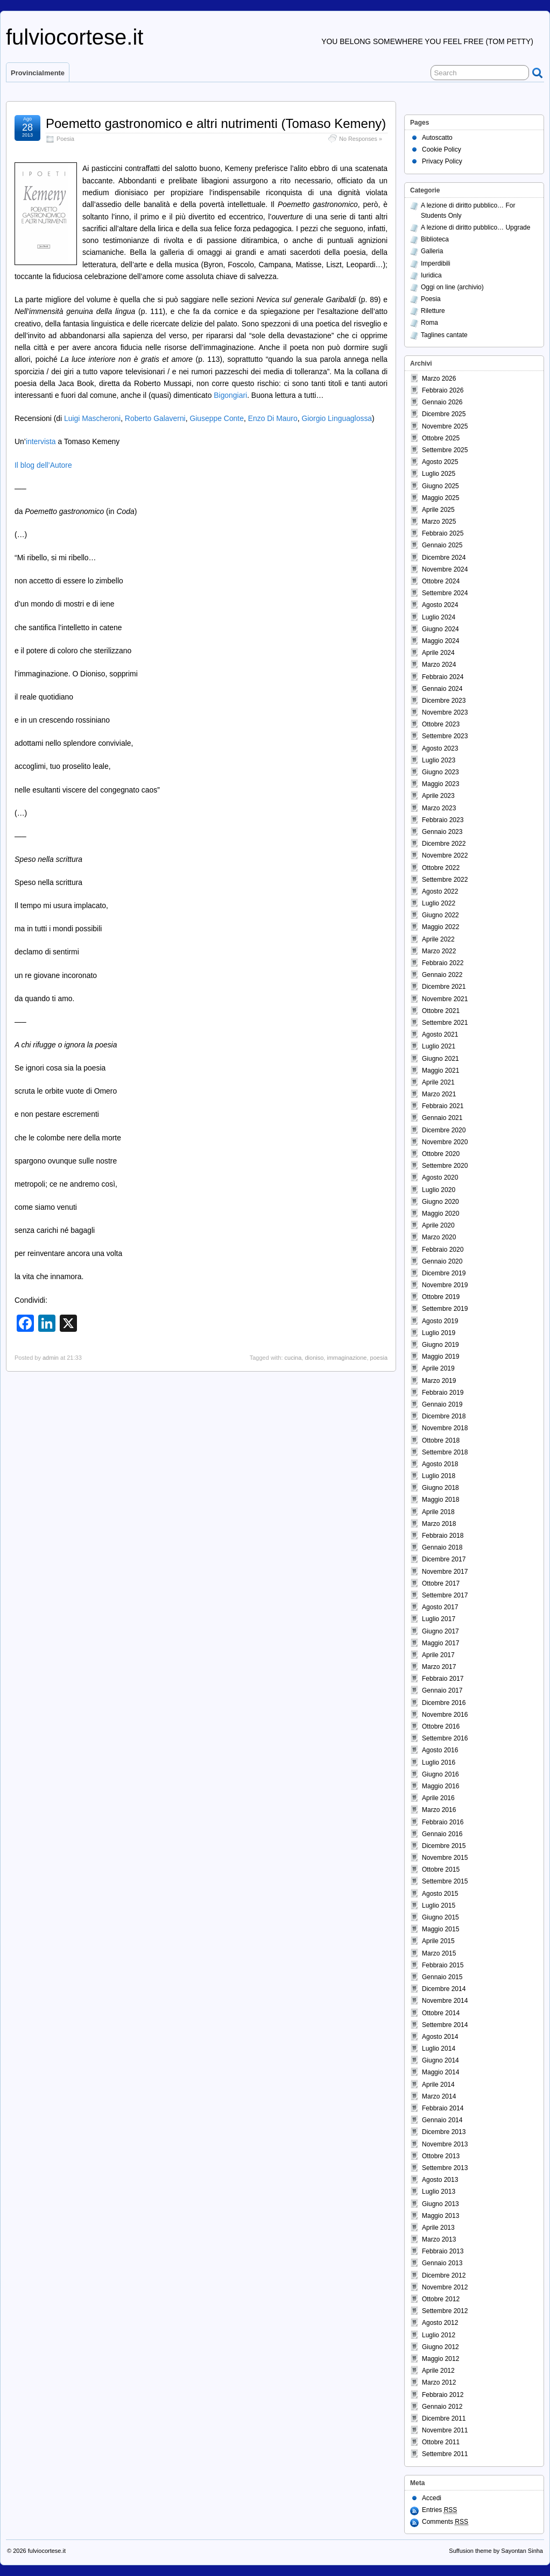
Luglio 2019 (438, 1333)
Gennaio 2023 (442, 832)
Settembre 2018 (445, 1452)
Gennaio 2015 (442, 1977)
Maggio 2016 (440, 1786)
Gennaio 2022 (442, 975)
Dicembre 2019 (444, 1273)
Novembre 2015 (445, 1857)
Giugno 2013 (440, 2204)
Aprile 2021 (438, 1082)
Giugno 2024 (440, 629)
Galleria (432, 251)
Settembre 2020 (445, 1165)
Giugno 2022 (440, 915)
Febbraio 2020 (442, 1249)
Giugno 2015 (440, 1917)
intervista (41, 441)
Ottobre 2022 (441, 868)
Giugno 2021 (440, 1058)
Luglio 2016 (438, 1762)
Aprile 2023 (438, 796)
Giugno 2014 (440, 2060)
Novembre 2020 (445, 1142)
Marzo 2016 (439, 1810)
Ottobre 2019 (441, 1297)
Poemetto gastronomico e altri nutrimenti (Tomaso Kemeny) (216, 123)
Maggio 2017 (440, 1643)
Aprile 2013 (438, 2227)
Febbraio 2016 (442, 1822)
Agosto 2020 (440, 1177)
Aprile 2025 (438, 509)
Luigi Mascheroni (92, 418)
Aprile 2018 (438, 1512)
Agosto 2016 (440, 1750)
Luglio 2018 (438, 1476)
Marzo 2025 (439, 521)
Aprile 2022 (438, 939)
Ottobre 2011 (441, 2442)
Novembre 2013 (445, 2144)
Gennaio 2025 (442, 545)
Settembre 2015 (445, 1881)
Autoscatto (437, 137)
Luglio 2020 (438, 1190)
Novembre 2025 (445, 426)
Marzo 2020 (439, 1237)
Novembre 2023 (445, 712)
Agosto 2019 (440, 1321)
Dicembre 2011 (444, 2418)
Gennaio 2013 (442, 2263)
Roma (429, 322)
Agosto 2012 (440, 2323)
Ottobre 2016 (441, 1726)
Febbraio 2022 (442, 963)
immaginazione (346, 1357)
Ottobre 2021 (441, 1011)
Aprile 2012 (438, 2370)
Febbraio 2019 (442, 1392)
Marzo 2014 (439, 2096)
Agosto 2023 (440, 748)
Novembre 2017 (445, 1571)
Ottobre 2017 (441, 1583)
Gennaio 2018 (442, 1547)
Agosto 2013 (440, 2179)
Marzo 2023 (439, 808)
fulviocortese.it (74, 37)
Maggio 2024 (440, 641)
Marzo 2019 (439, 1381)
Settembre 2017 (445, 1595)
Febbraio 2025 (442, 533)
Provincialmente (38, 73)
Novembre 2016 (445, 1714)
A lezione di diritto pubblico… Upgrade (475, 227)
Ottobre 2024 (441, 581)
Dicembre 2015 (444, 1846)
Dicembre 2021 (444, 986)
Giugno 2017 (440, 1631)
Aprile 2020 (438, 1225)
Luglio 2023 (438, 760)
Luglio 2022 (438, 903)
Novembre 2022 (445, 855)
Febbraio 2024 (442, 677)
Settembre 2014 (445, 2025)
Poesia (65, 138)
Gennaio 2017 (442, 1690)
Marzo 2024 (439, 664)
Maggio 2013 (440, 2216)
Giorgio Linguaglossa (336, 418)
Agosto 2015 (440, 1893)
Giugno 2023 (440, 772)
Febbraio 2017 (442, 1678)
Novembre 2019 (445, 1285)
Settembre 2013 (445, 2168)
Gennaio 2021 (442, 1118)
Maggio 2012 (440, 2359)
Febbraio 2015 (442, 1965)
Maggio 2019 (440, 1356)
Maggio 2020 (440, 1213)
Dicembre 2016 (444, 1703)
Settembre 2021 (445, 1022)
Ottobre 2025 (441, 438)
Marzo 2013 (439, 2239)
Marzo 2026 (439, 378)
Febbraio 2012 (442, 2395)
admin (51, 1357)
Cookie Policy (441, 149)
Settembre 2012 (445, 2311)
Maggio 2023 (440, 784)
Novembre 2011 (445, 2430)
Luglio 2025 (438, 473)
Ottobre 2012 (441, 2299)
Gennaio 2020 (442, 1261)
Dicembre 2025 (444, 414)
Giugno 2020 (440, 1201)
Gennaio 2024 (442, 689)
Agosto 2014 (440, 2036)
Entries (439, 2510)
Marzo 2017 (439, 1667)
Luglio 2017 (438, 1619)
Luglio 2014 (438, 2048)
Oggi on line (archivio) (452, 287)
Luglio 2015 (438, 1905)
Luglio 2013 (438, 2191)
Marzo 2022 (439, 951)
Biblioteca (435, 239)
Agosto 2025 (440, 462)
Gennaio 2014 (442, 2120)
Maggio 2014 (440, 2072)
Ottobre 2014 (441, 2013)
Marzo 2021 (439, 1094)
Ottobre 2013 (441, 2156)
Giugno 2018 (440, 1488)
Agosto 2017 (440, 1607)
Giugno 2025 (440, 486)
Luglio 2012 (438, 2335)
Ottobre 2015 (441, 1869)
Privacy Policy (442, 161)
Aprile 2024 (438, 653)
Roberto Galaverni (155, 418)
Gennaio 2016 (442, 1834)
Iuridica (431, 275)
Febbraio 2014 (442, 2108)
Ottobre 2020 (441, 1154)
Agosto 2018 (440, 1464)
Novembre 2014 (445, 2000)
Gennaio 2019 (442, 1404)
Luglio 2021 (438, 1046)
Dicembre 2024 (444, 557)
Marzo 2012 (439, 2382)
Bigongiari (230, 395)
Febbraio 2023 (442, 820)
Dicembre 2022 (444, 843)
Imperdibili (435, 263)
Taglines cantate (444, 335)
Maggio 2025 (440, 498)
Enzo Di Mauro (273, 418)
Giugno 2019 (440, 1344)
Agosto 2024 (440, 605)
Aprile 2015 (438, 1941)
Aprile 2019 (438, 1368)
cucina (293, 1357)
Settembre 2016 (445, 1738)
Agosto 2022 (440, 891)
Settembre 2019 (445, 1308)
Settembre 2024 (445, 593)
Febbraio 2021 (442, 1106)
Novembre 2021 (445, 999)
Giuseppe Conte (216, 418)
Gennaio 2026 (442, 402)
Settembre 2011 (445, 2454)
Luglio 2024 (438, 617)
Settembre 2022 (445, 879)
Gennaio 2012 (442, 2406)
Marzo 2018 (439, 1524)
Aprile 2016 (438, 1798)
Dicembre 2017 (444, 1559)
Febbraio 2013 (442, 2251)
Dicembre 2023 (444, 700)
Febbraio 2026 (442, 390)
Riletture (433, 311)
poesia (378, 1357)
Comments (445, 2522)
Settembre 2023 (445, 736)
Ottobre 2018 (441, 1440)
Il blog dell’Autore (43, 465)
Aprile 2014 (438, 2084)
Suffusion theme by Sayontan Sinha (496, 2551)
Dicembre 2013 (444, 2132)
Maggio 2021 (440, 1070)
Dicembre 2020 (444, 1130)
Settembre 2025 (445, 450)
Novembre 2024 (445, 569)
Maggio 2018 (440, 1499)
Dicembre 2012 (444, 2275)
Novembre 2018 (445, 1428)
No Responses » (360, 138)
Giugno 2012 (440, 2347)
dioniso (314, 1357)
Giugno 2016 (440, 1774)
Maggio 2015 (440, 1929)
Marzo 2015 (439, 1953)
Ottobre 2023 (441, 724)
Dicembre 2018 (444, 1416)
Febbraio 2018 (442, 1535)
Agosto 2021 (440, 1034)
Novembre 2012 (445, 2287)
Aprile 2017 (438, 1655)
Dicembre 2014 (444, 1989)
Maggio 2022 (440, 927)
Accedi (431, 2498)
